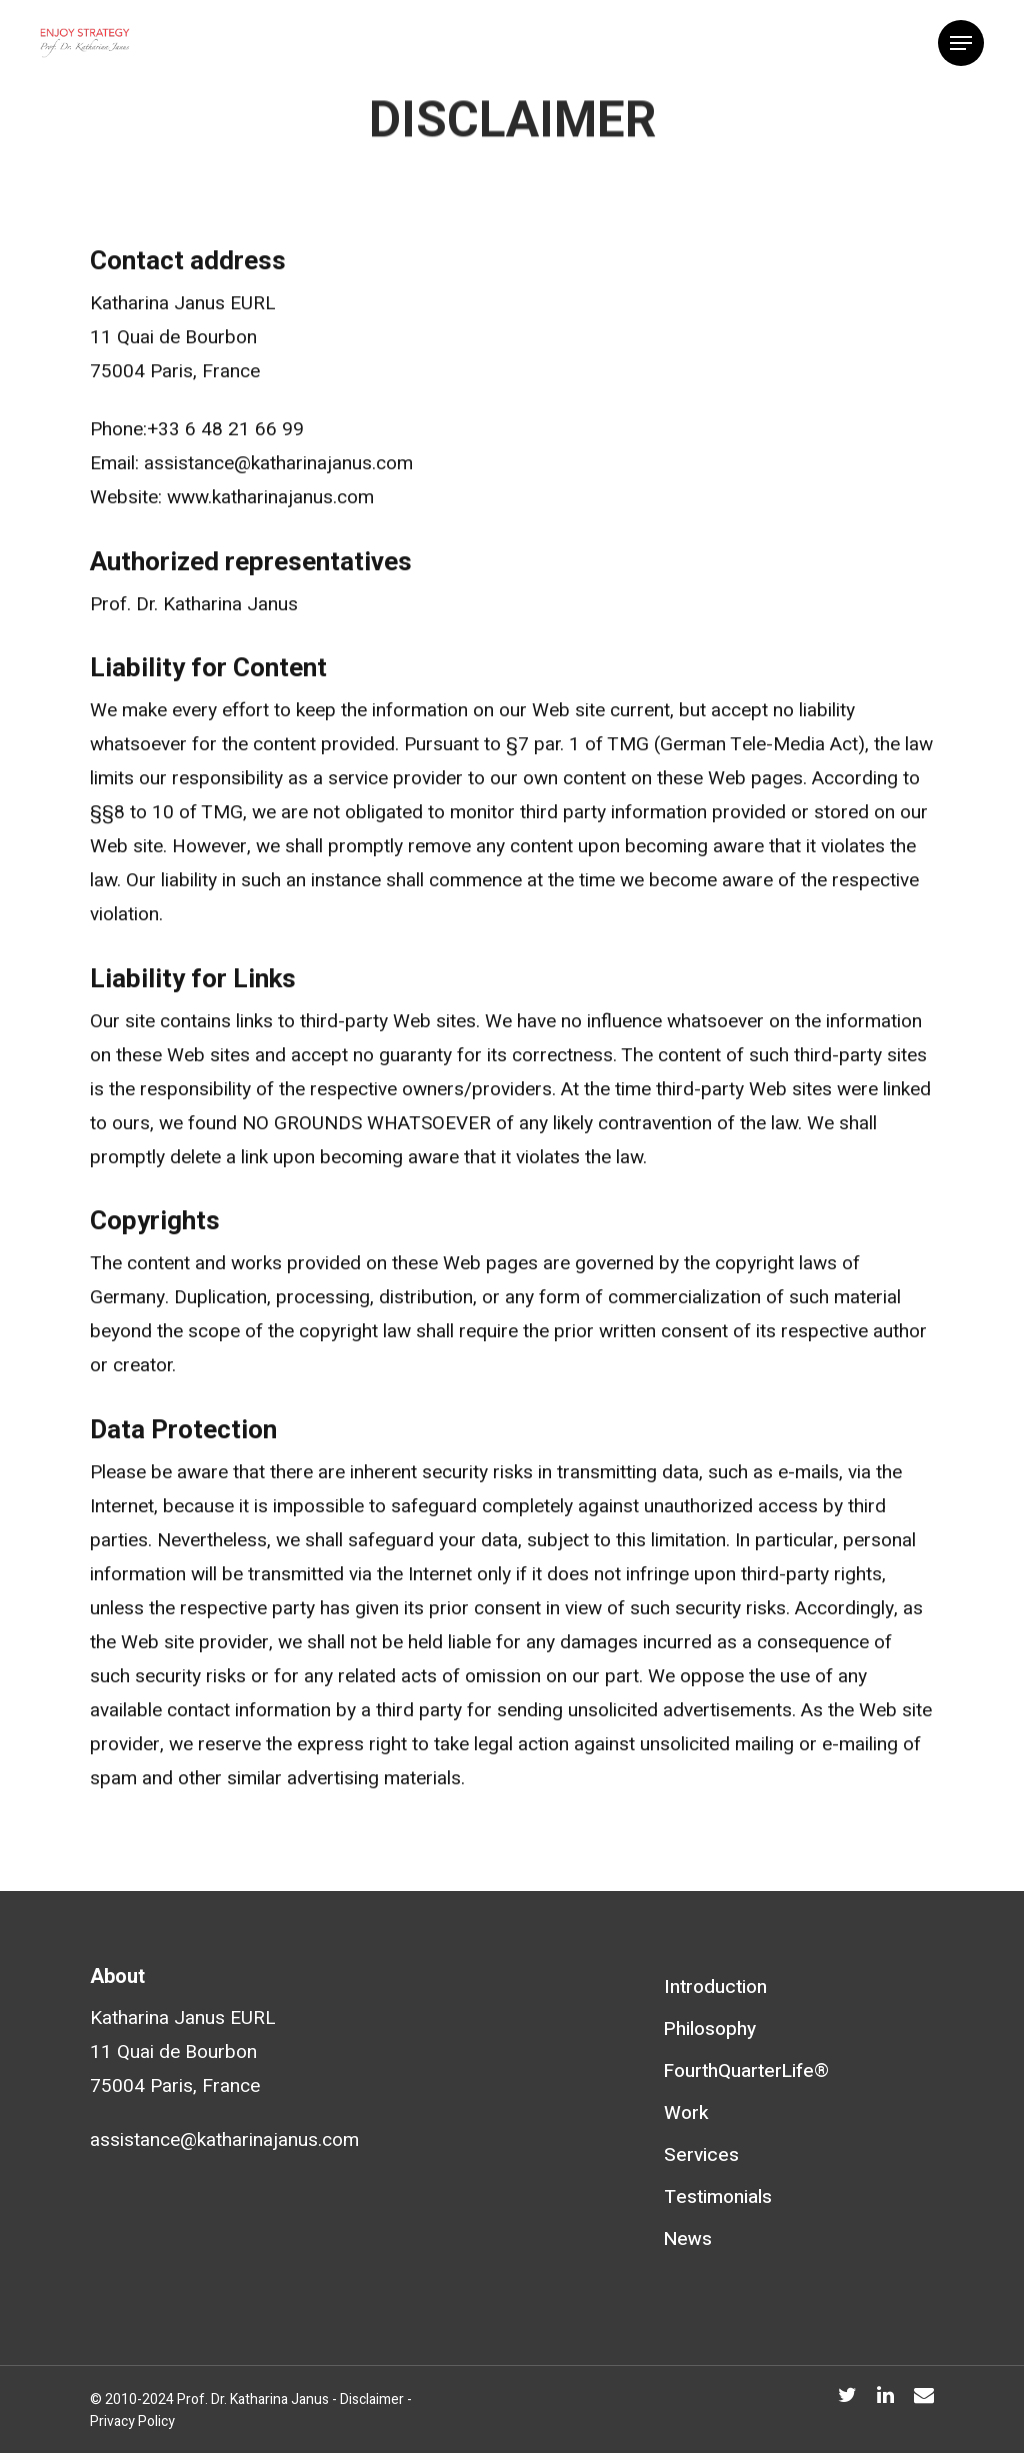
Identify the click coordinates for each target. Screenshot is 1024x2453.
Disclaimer (372, 2399)
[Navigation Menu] (961, 43)
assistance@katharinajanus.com (224, 2140)
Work (686, 2113)
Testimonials (718, 2197)
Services (701, 2155)
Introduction (715, 1987)
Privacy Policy (132, 2421)
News (688, 2239)
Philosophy (710, 2029)
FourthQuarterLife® (746, 2071)
